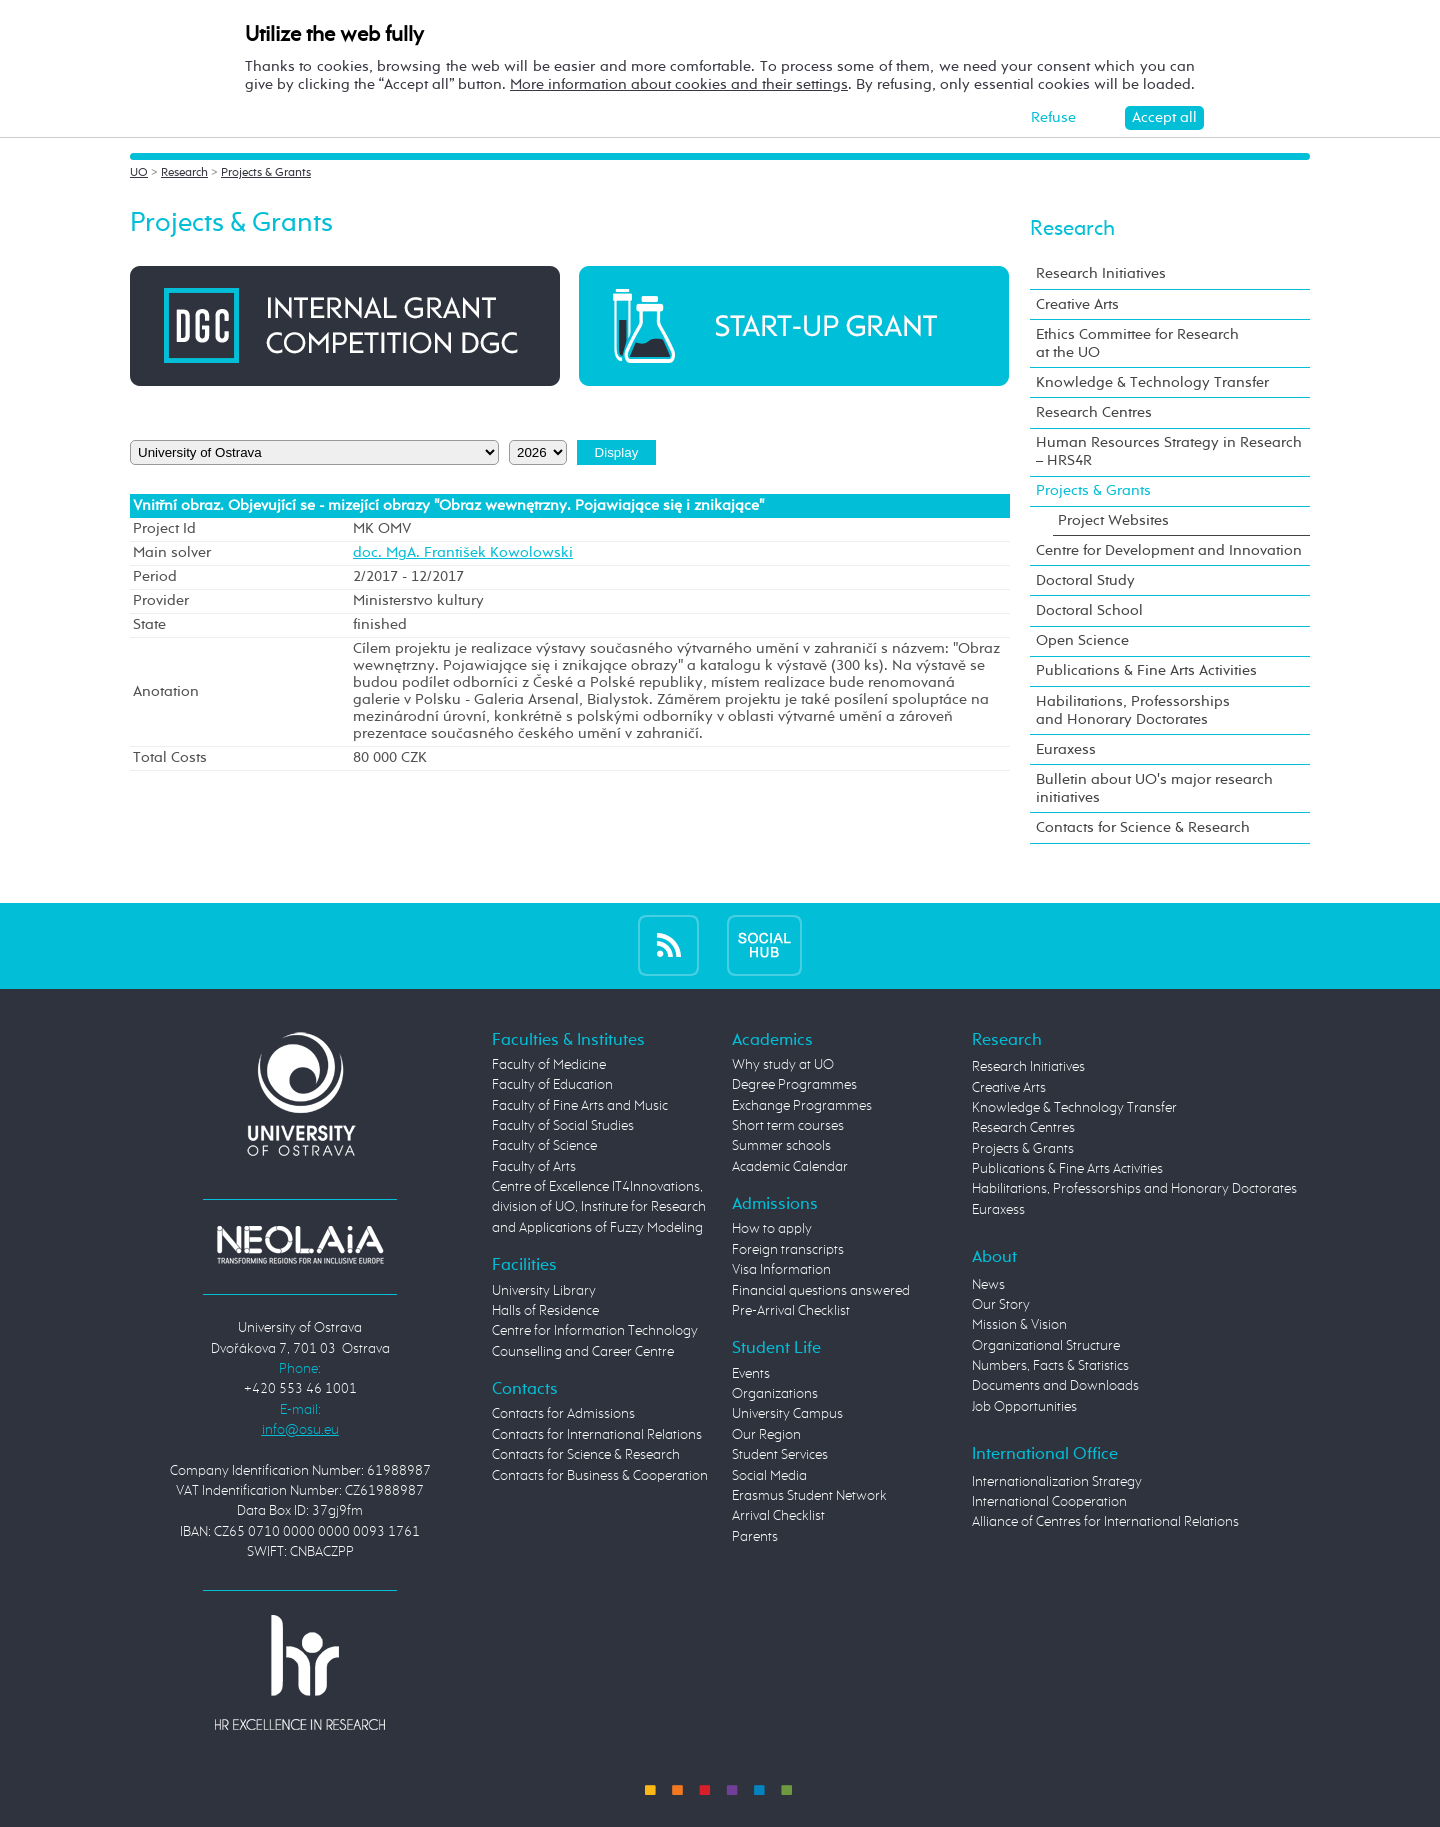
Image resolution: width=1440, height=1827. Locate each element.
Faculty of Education (552, 1085)
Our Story (1001, 1305)
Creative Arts (1077, 304)
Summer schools (781, 1146)
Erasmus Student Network (809, 1496)
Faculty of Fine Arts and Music (580, 1106)
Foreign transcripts (788, 1250)
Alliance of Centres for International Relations (1105, 1522)
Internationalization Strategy (1057, 1482)
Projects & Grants (266, 173)
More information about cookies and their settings (679, 84)
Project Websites (1113, 520)
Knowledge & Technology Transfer (1152, 382)
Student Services (780, 1455)
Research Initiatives (1101, 273)
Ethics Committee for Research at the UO (1137, 343)
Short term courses (788, 1126)
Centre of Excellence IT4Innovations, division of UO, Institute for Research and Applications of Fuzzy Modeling (599, 1207)
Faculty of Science (544, 1146)
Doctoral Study (1085, 580)
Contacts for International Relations (597, 1435)
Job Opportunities (1024, 1407)
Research (184, 173)
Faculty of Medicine (549, 1065)
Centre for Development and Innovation (1169, 550)
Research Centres (1094, 412)
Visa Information (781, 1270)
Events (751, 1374)
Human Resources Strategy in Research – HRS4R (1169, 451)
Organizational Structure (1046, 1346)
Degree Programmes (794, 1085)
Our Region (766, 1435)
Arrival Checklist (778, 1516)
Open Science (1082, 640)
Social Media (769, 1476)
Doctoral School (1089, 610)
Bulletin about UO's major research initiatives (1154, 788)
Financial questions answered (821, 1291)
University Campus (787, 1414)
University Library (544, 1291)
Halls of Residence (545, 1311)
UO (139, 173)
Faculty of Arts (534, 1167)
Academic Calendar (790, 1167)
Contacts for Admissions (563, 1414)
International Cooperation (1049, 1502)
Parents (755, 1537)
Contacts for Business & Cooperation (600, 1476)
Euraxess (1066, 749)
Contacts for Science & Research (1143, 827)
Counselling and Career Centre (583, 1352)
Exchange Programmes (802, 1106)
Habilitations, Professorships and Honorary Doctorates (1133, 710)
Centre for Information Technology (595, 1331)
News (988, 1285)
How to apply (772, 1229)
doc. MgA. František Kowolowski (463, 553)
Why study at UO (783, 1065)
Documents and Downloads (1055, 1386)
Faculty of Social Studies (563, 1126)
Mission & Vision (1019, 1325)
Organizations (775, 1394)
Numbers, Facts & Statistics (1050, 1366)
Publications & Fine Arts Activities (1146, 670)
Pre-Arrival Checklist (791, 1311)
